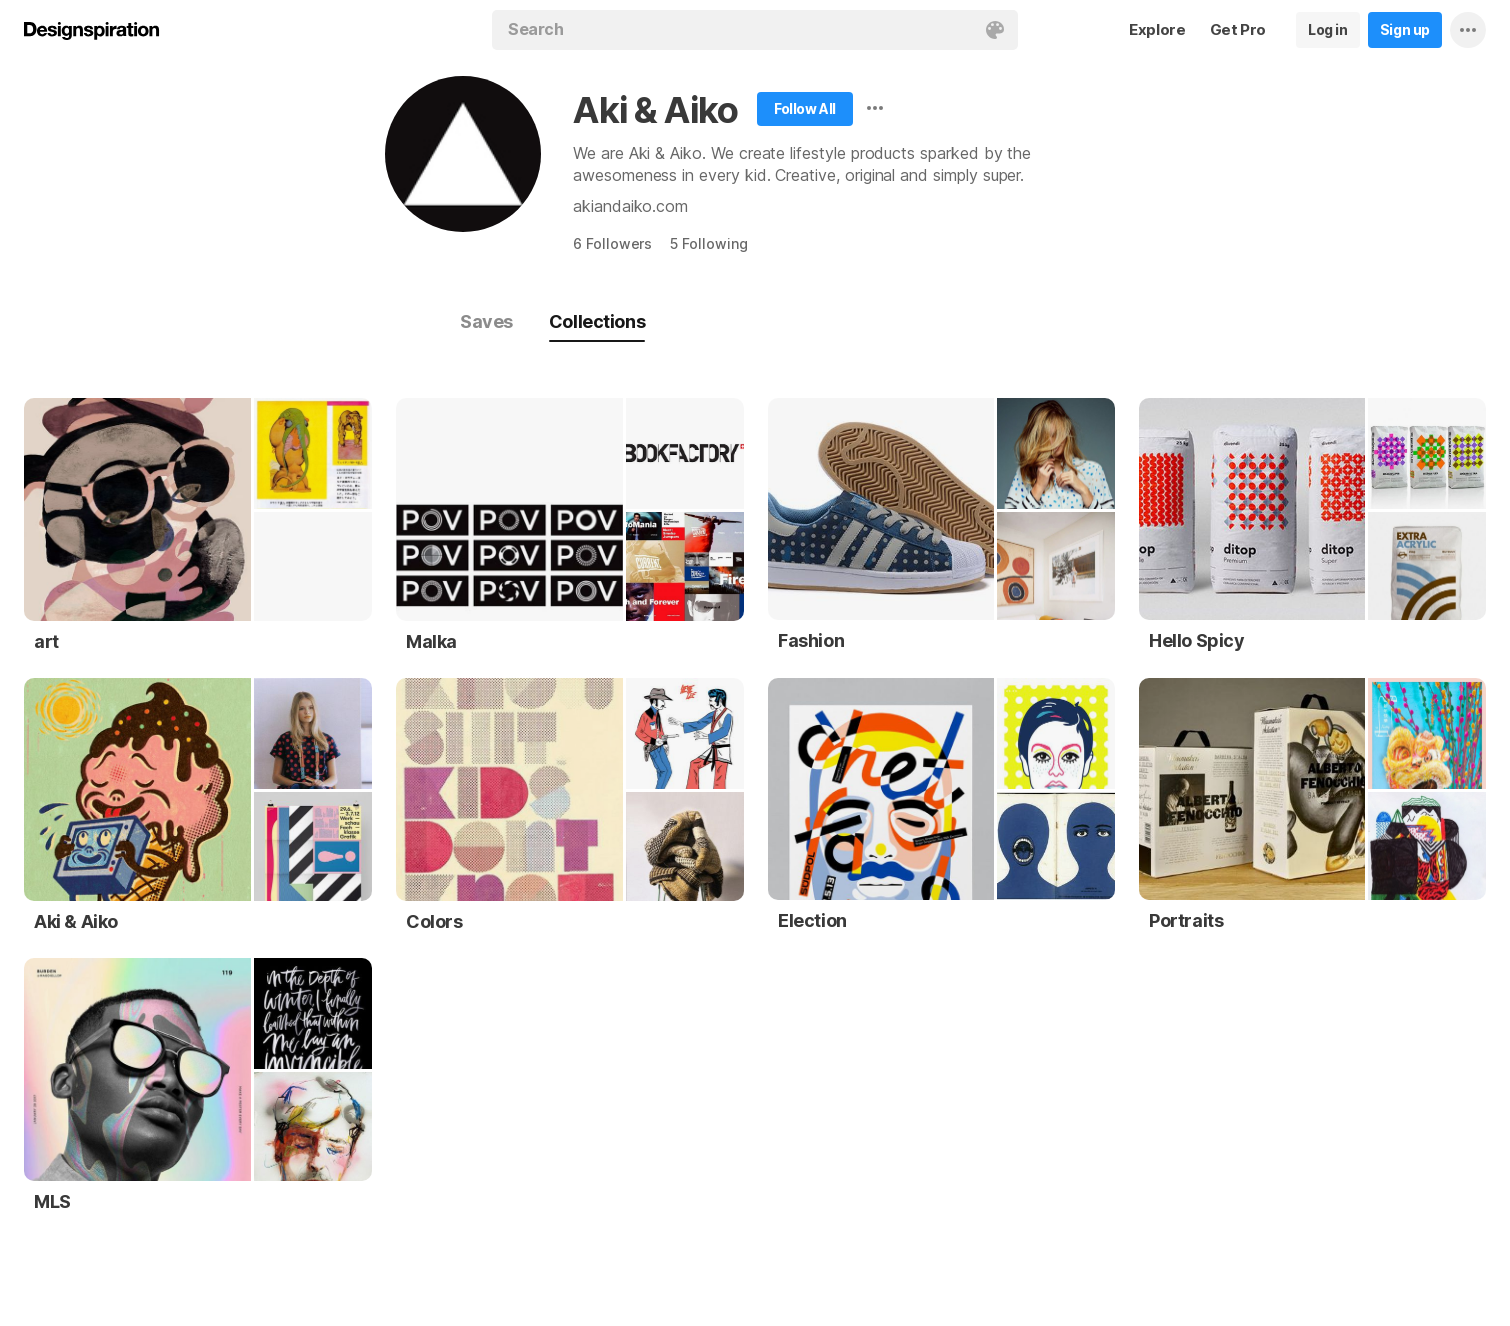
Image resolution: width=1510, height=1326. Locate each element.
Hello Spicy (1197, 640)
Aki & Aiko (655, 110)
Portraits (1186, 920)
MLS (52, 1201)
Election (812, 920)
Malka (431, 641)
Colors (434, 921)
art (46, 641)
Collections (597, 321)
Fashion (811, 640)
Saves (486, 321)
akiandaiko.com (630, 206)
